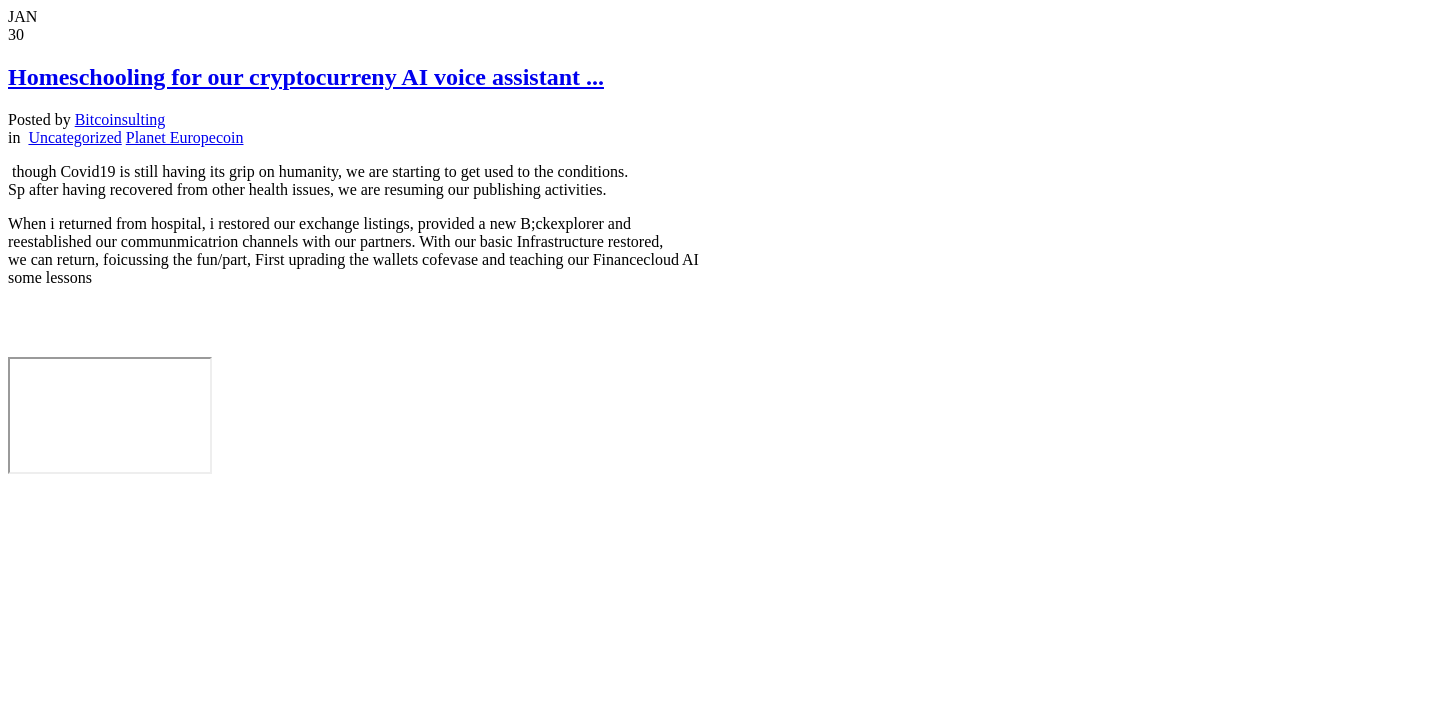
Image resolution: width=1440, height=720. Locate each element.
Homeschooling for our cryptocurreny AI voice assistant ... (306, 77)
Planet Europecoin (185, 137)
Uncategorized (74, 137)
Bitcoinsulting (120, 119)
